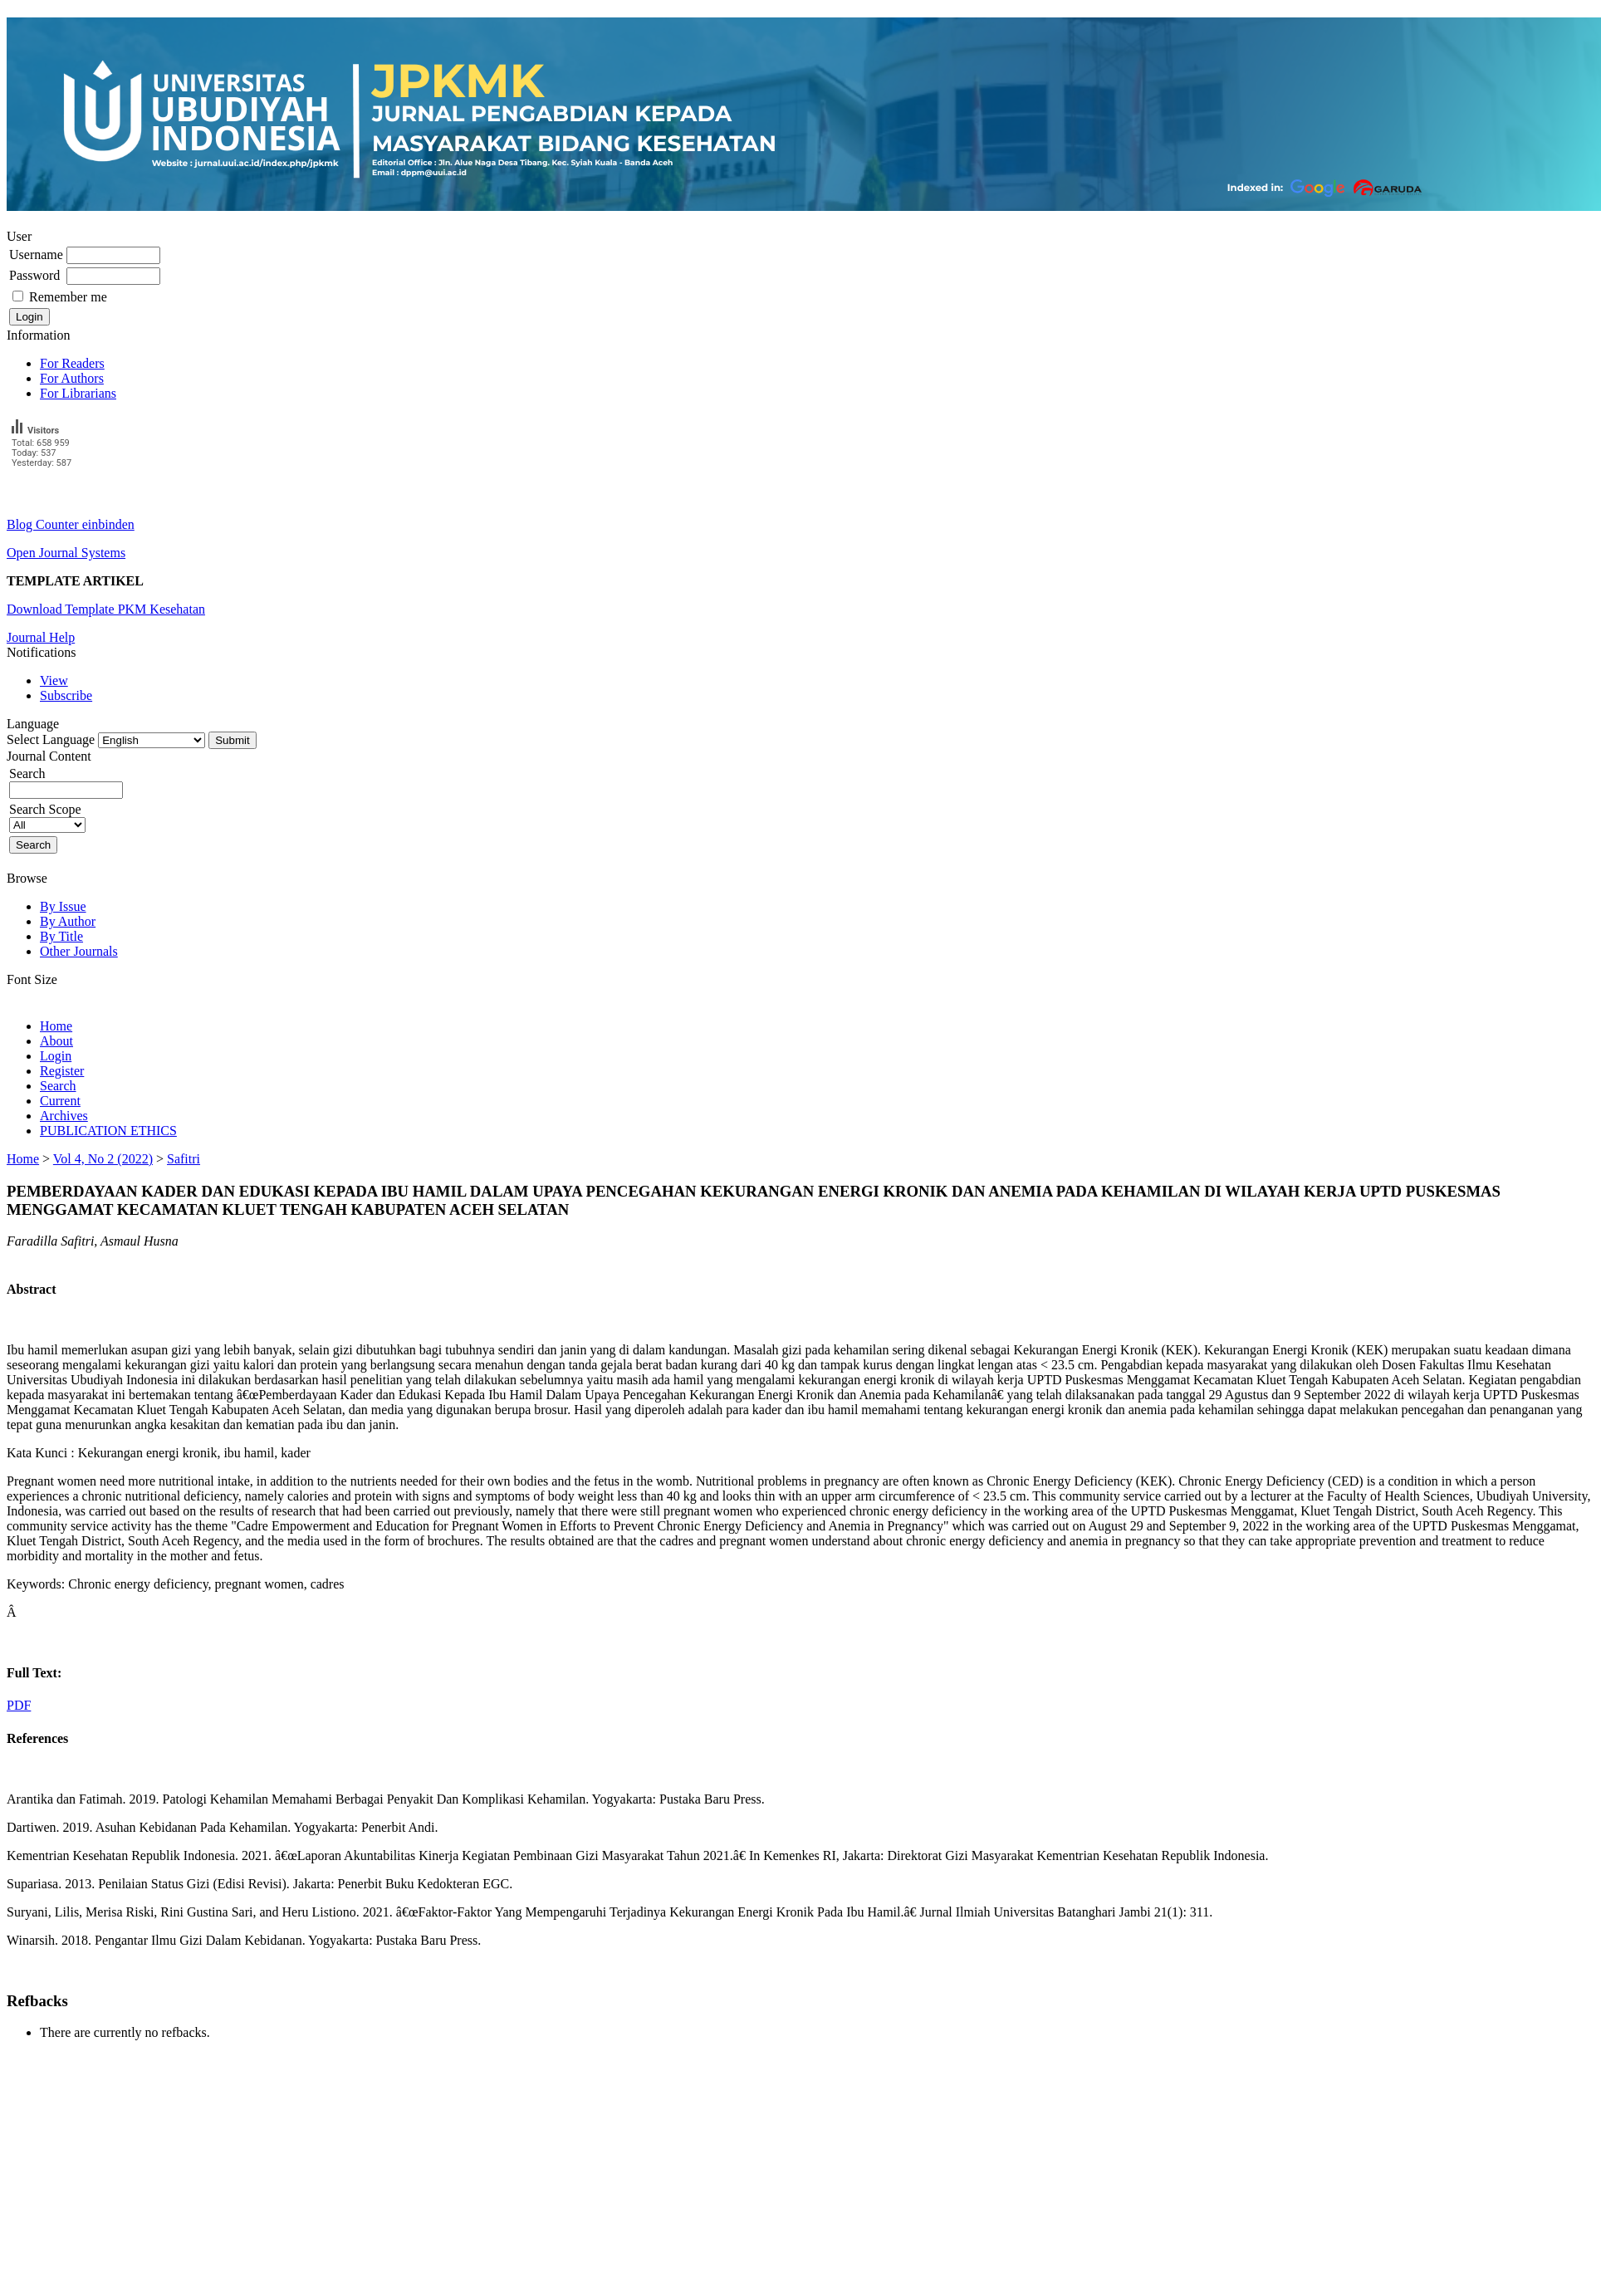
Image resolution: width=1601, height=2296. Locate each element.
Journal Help (41, 637)
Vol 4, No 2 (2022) (103, 1159)
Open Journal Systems (66, 553)
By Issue (63, 906)
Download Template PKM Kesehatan (106, 609)
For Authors (72, 378)
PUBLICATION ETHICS (108, 1131)
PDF (19, 1705)
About (56, 1041)
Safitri (183, 1159)
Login (55, 1056)
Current (60, 1101)
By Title (61, 936)
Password (34, 275)
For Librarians (78, 393)
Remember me (68, 297)
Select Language (51, 739)
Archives (64, 1116)
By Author (67, 921)
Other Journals (79, 951)
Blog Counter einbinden (71, 524)
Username (36, 254)
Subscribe (66, 695)
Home (56, 1026)
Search (58, 1086)
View (54, 680)
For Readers (72, 363)
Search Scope (47, 816)
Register (62, 1071)
